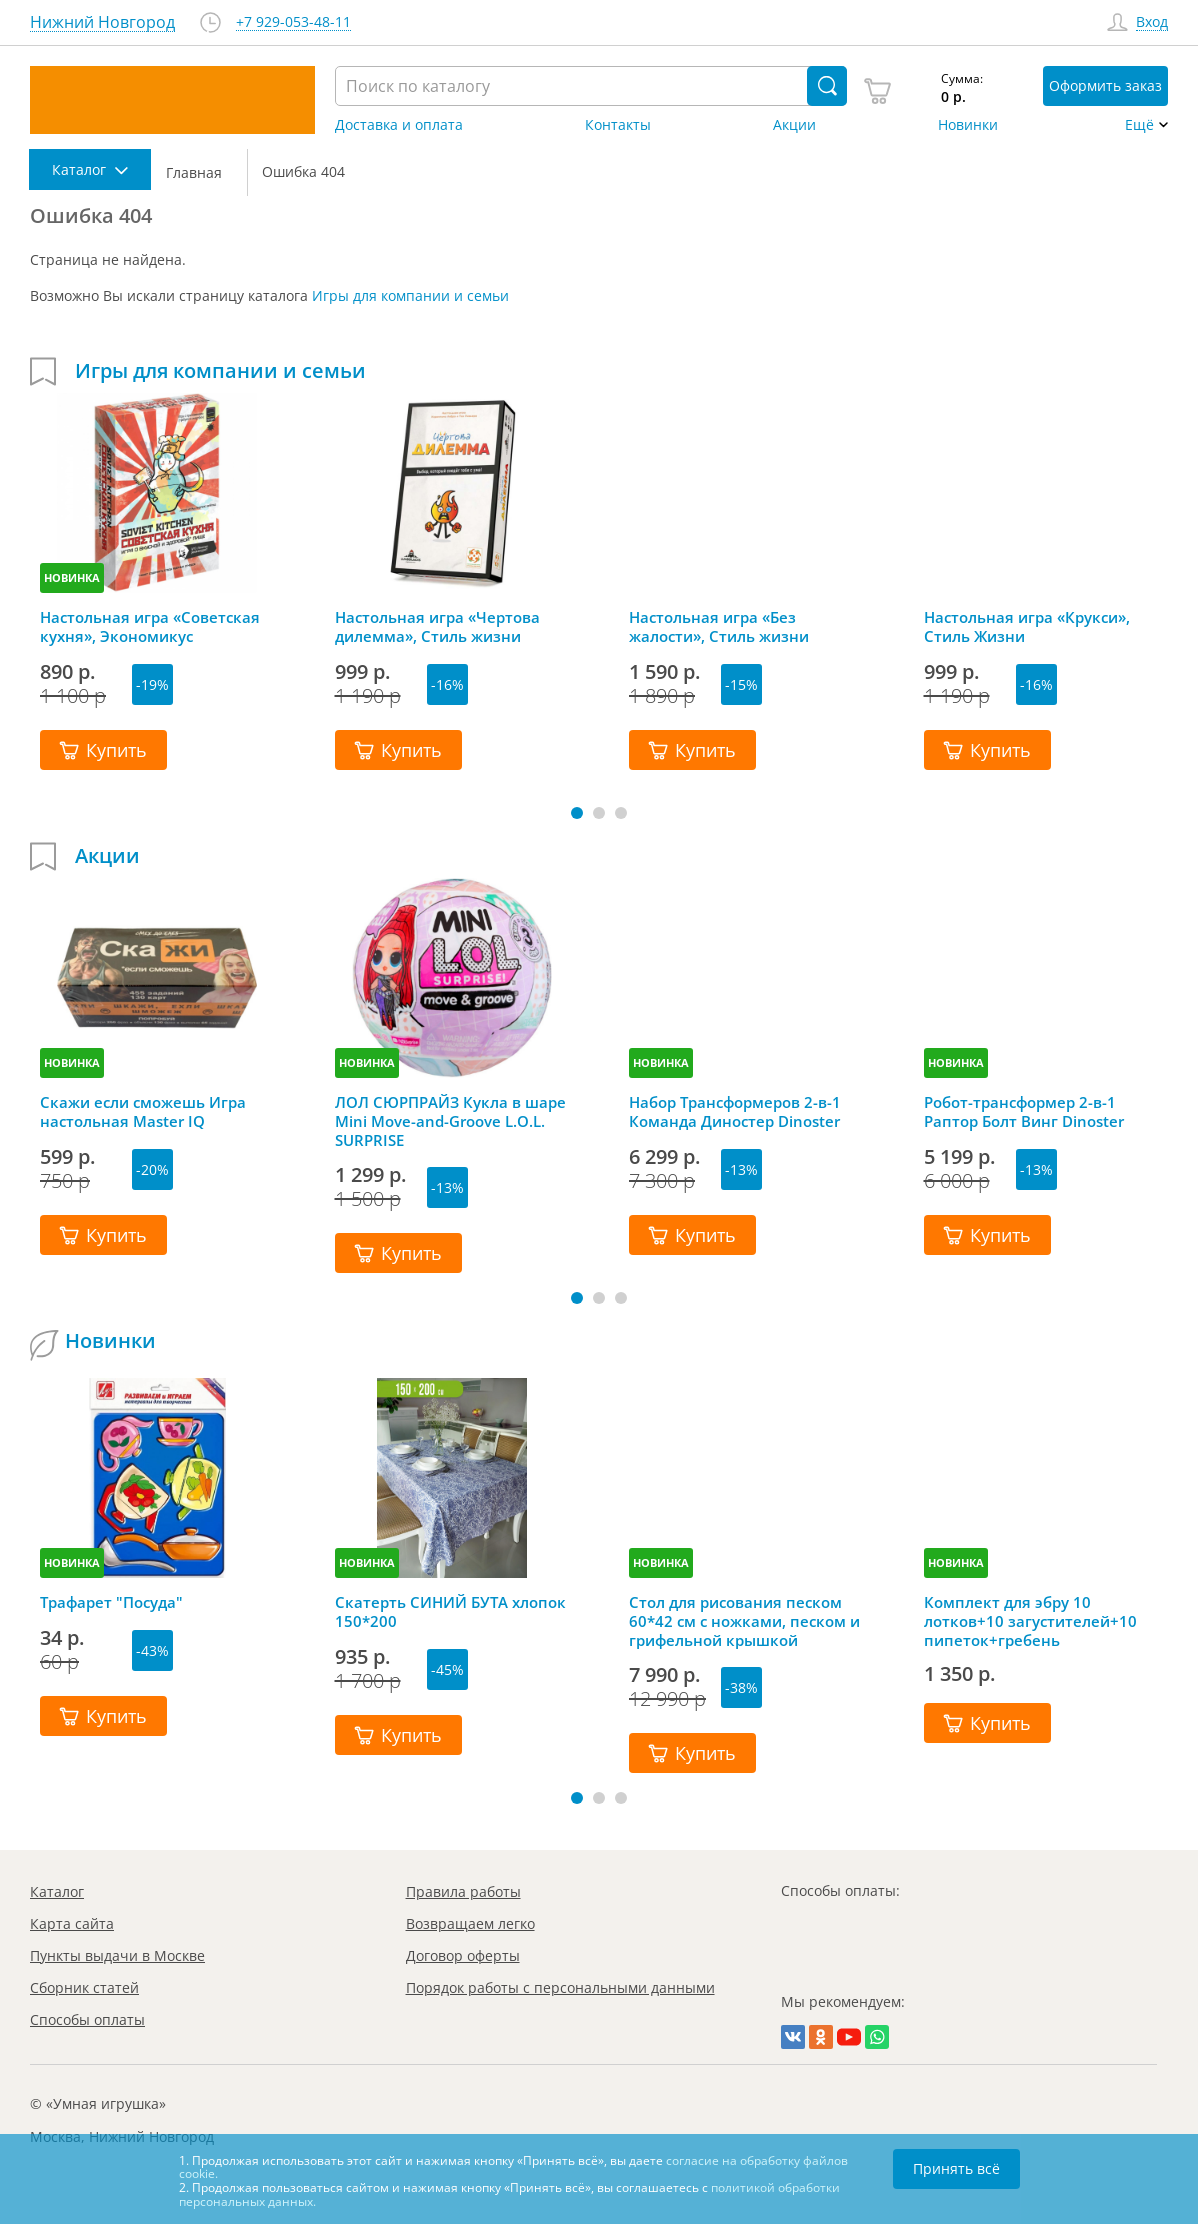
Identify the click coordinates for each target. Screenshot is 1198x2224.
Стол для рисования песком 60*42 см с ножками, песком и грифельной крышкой (744, 1621)
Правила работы (463, 1891)
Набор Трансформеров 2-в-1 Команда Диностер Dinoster (735, 1112)
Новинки (968, 125)
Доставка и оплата (399, 125)
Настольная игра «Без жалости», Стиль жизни (719, 627)
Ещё (1139, 125)
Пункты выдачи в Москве (117, 1955)
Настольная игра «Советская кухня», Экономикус (150, 627)
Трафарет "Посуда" (111, 1602)
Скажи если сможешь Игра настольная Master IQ (143, 1112)
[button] (577, 813)
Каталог (57, 1891)
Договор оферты (463, 1955)
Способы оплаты (87, 2019)
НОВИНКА (72, 577)
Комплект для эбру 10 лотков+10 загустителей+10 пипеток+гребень (1030, 1621)
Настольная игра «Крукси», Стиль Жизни (1027, 627)
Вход (1152, 22)
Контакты (618, 125)
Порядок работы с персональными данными (560, 1987)
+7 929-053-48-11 (293, 22)
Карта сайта (72, 1923)
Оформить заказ (1105, 85)
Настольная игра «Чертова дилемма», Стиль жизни (437, 627)
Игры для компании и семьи (410, 295)
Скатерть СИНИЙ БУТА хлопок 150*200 (450, 1612)
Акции (794, 125)
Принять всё (956, 2168)
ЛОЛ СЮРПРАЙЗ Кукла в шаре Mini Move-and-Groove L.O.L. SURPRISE (450, 1121)
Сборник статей (84, 1987)
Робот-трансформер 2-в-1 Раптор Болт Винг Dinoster (1024, 1112)
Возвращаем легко (470, 1923)
